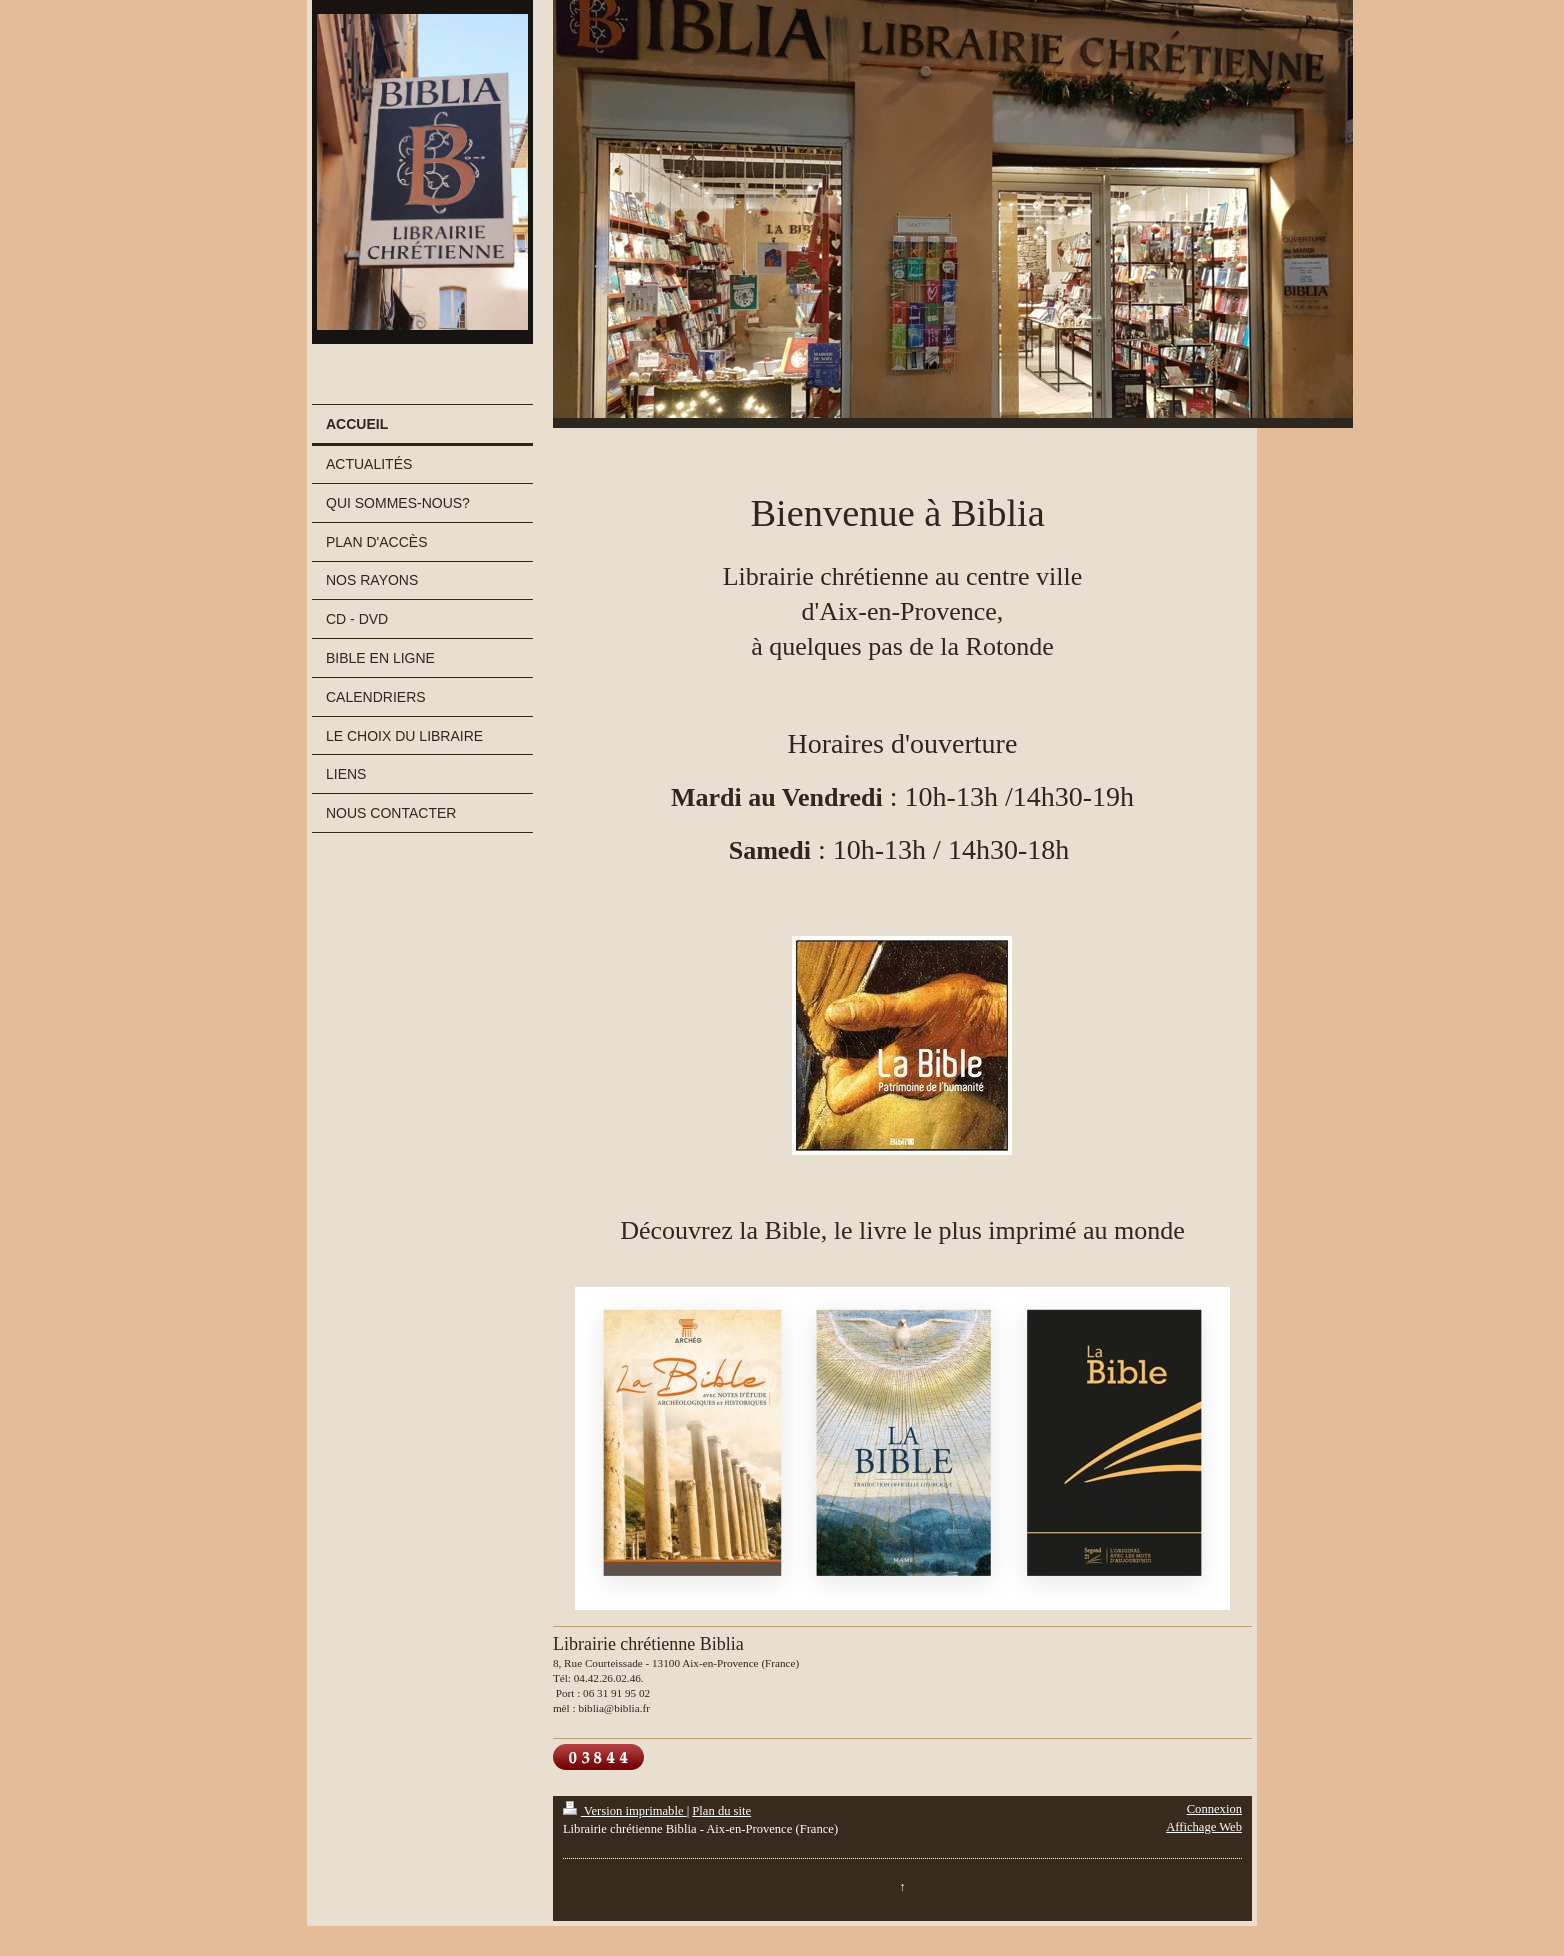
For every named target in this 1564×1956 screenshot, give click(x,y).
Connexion (1214, 1809)
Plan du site (721, 1811)
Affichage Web (1204, 1827)
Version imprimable (625, 1811)
